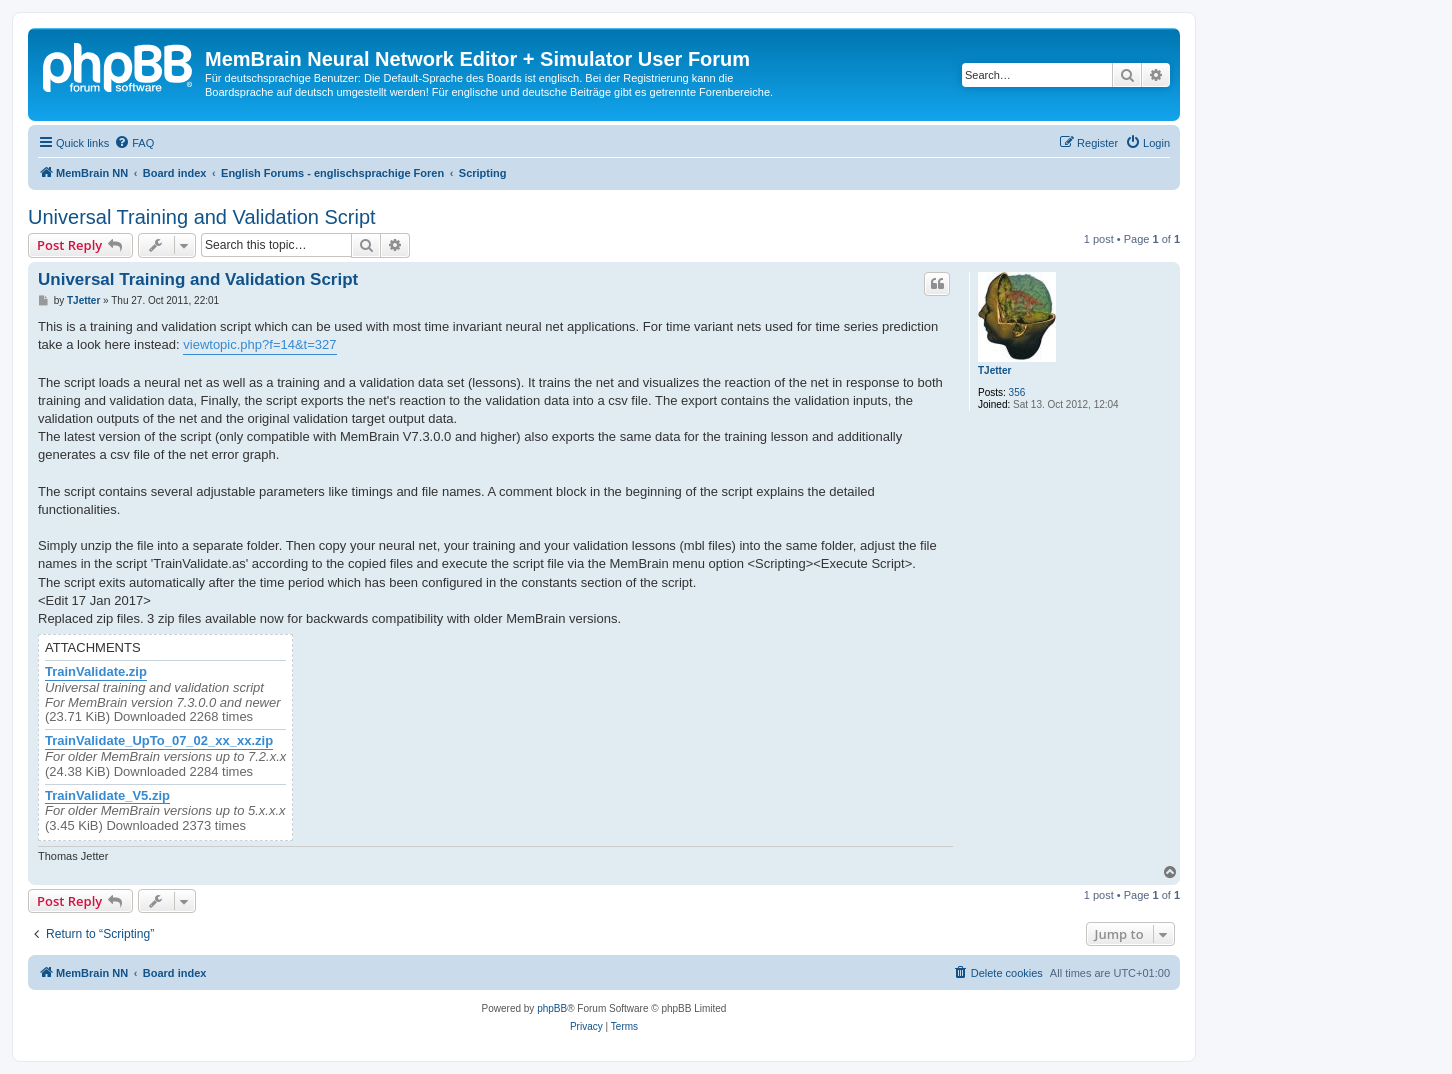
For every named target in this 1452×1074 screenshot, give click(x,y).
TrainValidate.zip (96, 672)
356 (1017, 392)
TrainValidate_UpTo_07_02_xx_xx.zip (159, 741)
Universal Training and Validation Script (202, 217)
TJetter (994, 370)
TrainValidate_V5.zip (107, 796)
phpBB (552, 1008)
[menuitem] (134, 143)
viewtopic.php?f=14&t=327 (259, 344)
